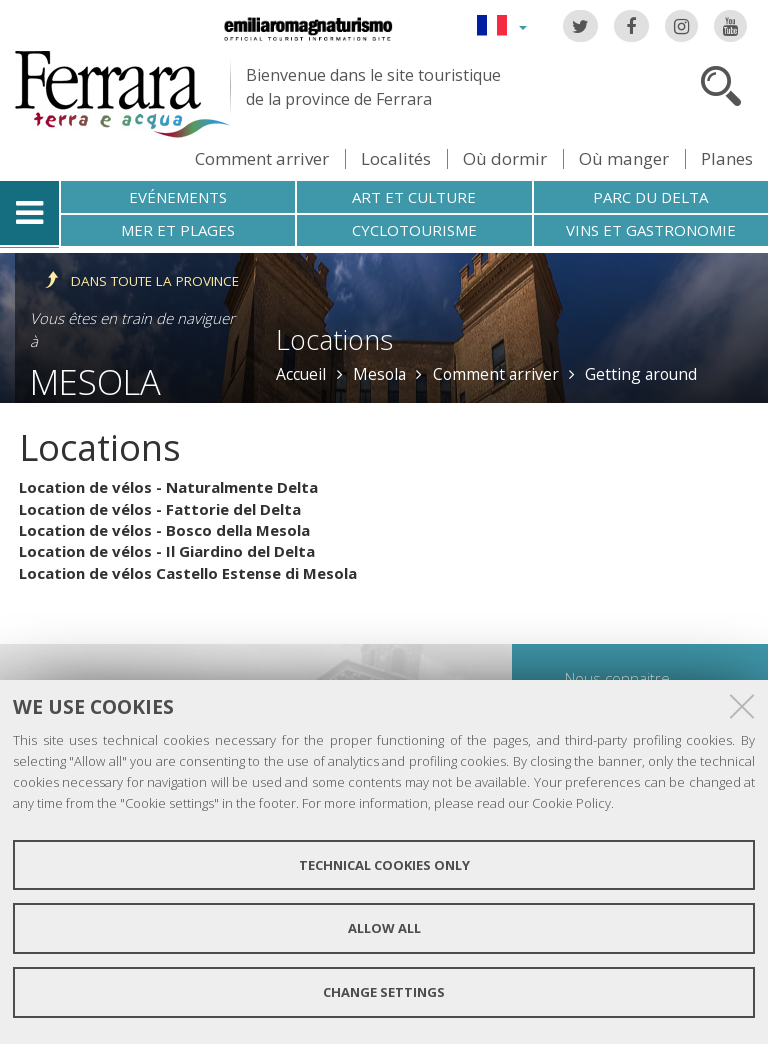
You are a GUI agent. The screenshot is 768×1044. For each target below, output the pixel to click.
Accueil (301, 374)
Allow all (384, 928)
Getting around (641, 374)
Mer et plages (178, 230)
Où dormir (505, 158)
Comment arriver (262, 158)
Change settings (384, 992)
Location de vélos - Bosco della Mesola (164, 530)
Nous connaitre (617, 678)
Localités (396, 158)
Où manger (624, 158)
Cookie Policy (571, 803)
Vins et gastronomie (651, 230)
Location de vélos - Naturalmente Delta (168, 487)
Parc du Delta (650, 197)
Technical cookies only (384, 865)
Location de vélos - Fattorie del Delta (160, 509)
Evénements (178, 197)
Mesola (95, 381)
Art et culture (414, 197)
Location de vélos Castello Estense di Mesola (188, 573)
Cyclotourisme (414, 230)
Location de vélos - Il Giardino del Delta (167, 551)
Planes (727, 158)
